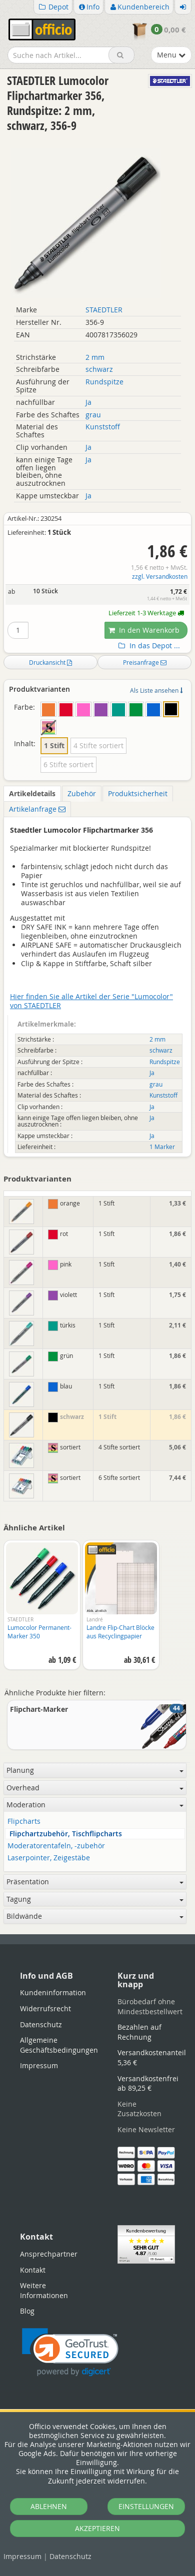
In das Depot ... (148, 645)
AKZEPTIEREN (97, 2528)
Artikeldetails (32, 793)
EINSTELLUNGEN (146, 2506)
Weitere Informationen (44, 2290)
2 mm (95, 357)
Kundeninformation (53, 1992)
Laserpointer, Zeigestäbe (49, 1858)
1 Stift (54, 745)
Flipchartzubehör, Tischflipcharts (66, 1834)
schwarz (99, 369)
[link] (70, 2352)
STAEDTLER (104, 309)
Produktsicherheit (138, 793)
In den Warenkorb (144, 630)
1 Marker (162, 1147)
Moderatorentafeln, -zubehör (56, 1846)
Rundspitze (105, 381)
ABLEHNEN (48, 2506)
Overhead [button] (95, 1787)
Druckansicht (50, 662)
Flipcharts (24, 1821)
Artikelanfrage (37, 809)
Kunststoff (103, 426)
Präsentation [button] (95, 1881)
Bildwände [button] (95, 1916)
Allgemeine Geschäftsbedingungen (59, 2045)
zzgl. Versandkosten (160, 576)
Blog (27, 2311)
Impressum (23, 2556)
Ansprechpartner (49, 2254)
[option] (41, 1610)
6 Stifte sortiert (69, 764)
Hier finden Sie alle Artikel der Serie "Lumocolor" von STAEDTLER (91, 1001)
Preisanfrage (144, 662)
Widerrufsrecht (45, 2008)
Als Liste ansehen (156, 690)
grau (93, 414)
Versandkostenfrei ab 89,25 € (148, 2083)
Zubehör (82, 793)
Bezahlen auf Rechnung (140, 2032)
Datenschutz (71, 2556)
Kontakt (33, 2270)
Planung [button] (95, 1770)
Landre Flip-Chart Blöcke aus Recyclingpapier (120, 1631)
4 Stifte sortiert (99, 745)
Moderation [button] (95, 1804)
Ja (89, 402)
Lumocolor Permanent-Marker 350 (40, 1631)
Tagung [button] (95, 1899)
